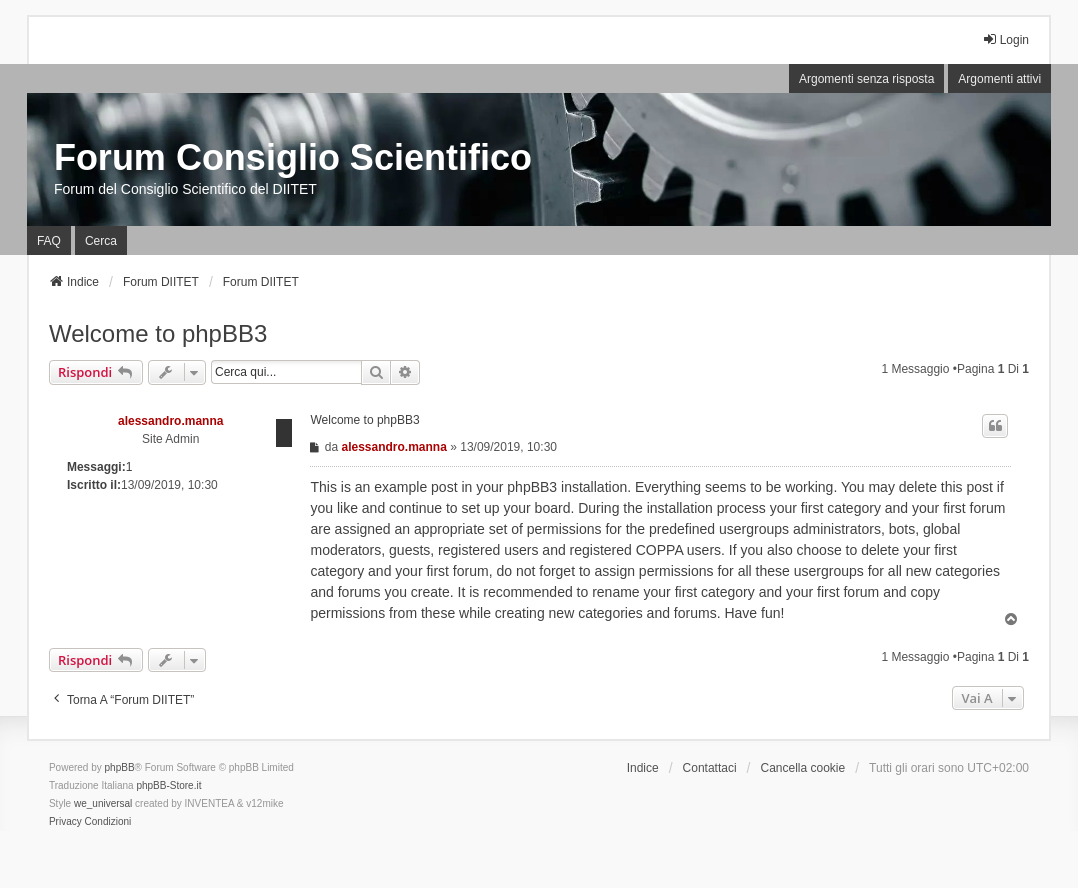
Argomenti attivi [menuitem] (999, 79)
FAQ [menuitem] (49, 241)
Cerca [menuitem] (101, 241)
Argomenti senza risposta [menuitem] (866, 79)
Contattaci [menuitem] (710, 768)
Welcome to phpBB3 (158, 333)
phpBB (120, 767)
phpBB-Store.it (168, 785)
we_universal (103, 803)
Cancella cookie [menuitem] (802, 768)
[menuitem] (65, 822)
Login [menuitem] (1005, 39)
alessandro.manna (170, 421)
